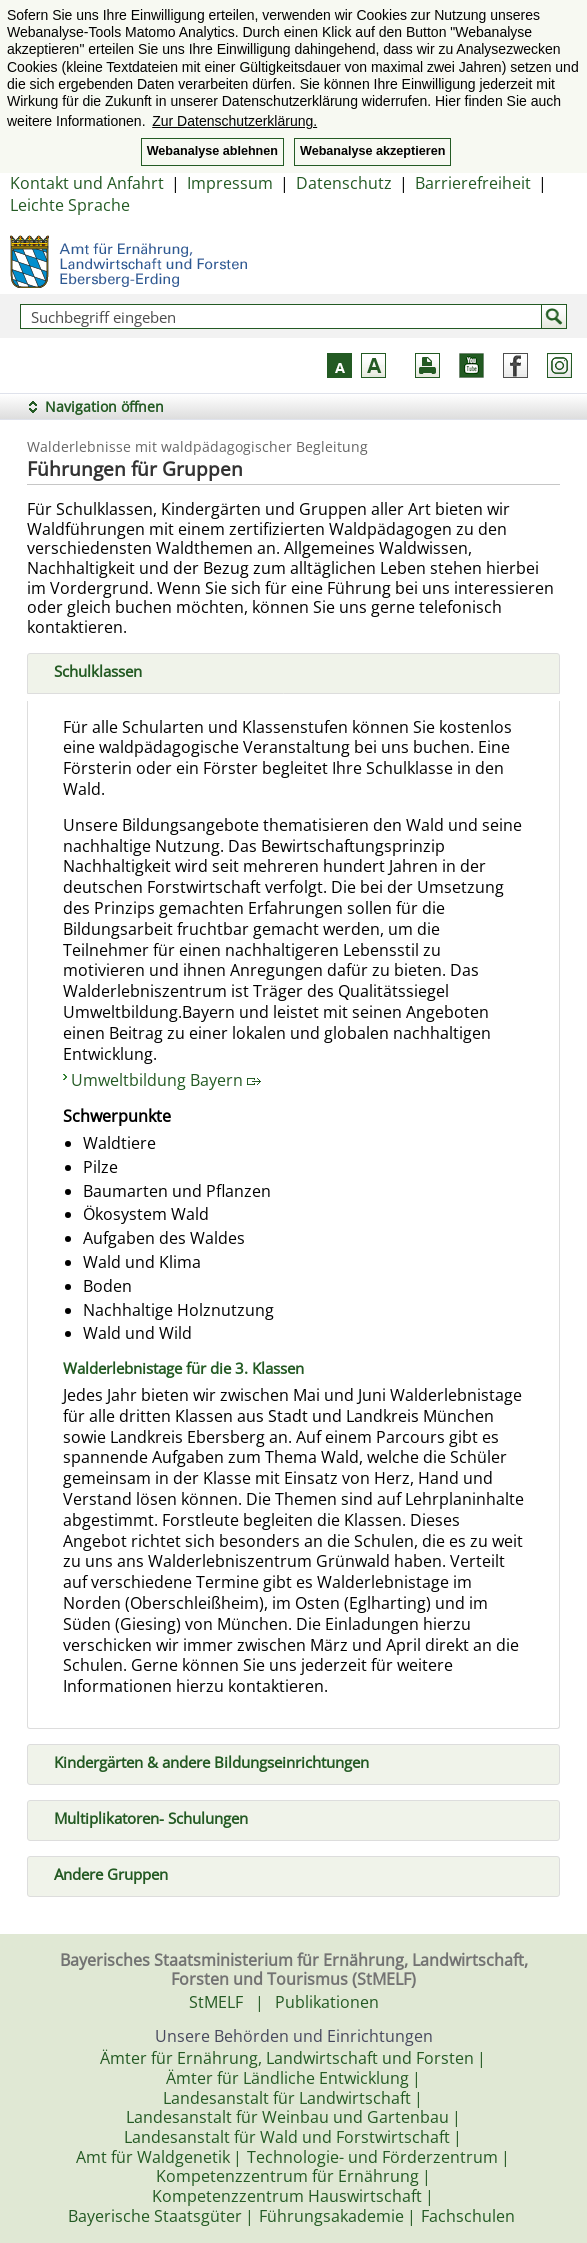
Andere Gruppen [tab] (103, 1873)
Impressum (230, 183)
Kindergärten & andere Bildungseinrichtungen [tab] (203, 1761)
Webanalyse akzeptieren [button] (372, 151)
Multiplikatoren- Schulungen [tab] (143, 1817)
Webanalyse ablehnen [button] (212, 151)
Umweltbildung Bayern (166, 1080)
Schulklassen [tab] (90, 669)
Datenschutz (344, 183)
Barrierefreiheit (473, 183)
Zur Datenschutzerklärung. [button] (234, 121)
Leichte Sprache (70, 205)
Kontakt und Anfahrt (87, 183)
